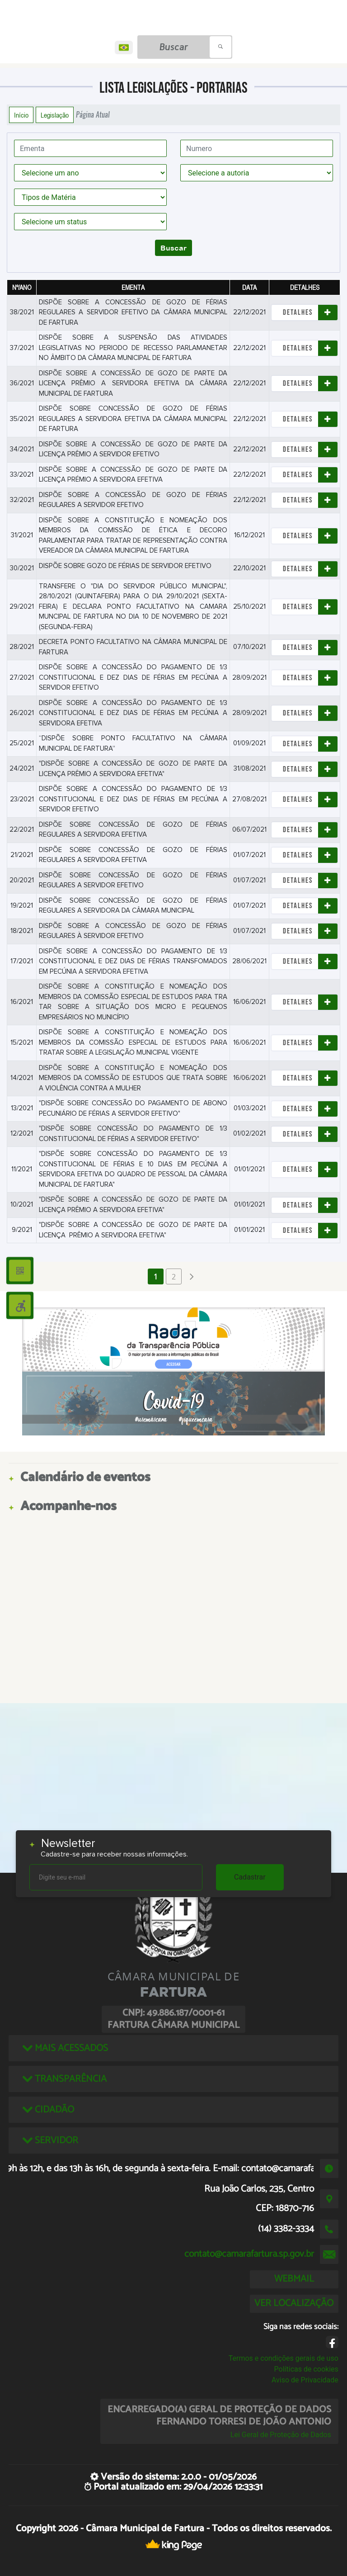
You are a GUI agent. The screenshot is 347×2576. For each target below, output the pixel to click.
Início (21, 114)
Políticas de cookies (306, 2369)
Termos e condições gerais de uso (283, 2358)
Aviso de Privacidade (305, 2380)
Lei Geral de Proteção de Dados (280, 2434)
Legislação (55, 114)
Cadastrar (250, 1877)
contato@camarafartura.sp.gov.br (249, 2254)
